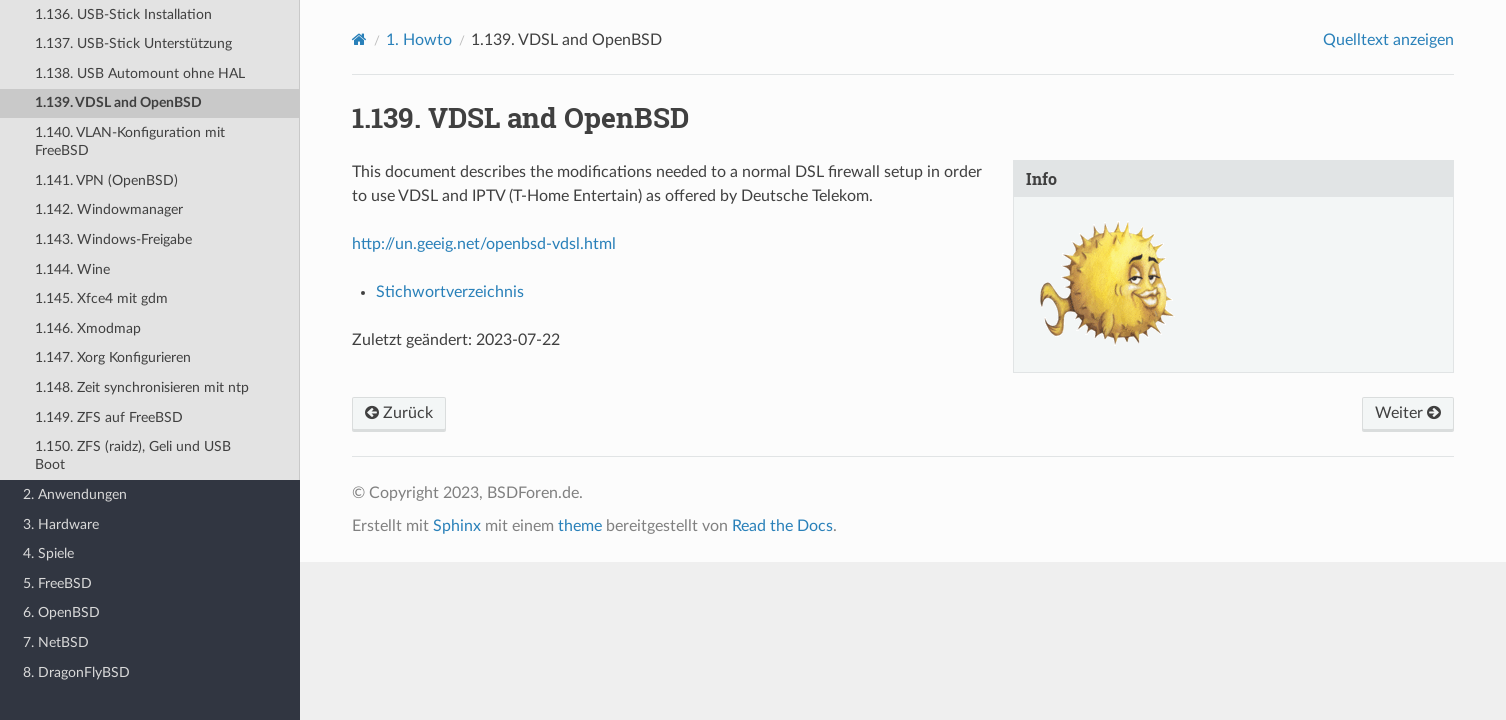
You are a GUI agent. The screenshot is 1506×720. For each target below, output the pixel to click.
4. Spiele (48, 553)
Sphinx (457, 526)
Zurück (399, 413)
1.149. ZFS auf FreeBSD (109, 417)
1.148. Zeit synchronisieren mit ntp (142, 387)
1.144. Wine (72, 269)
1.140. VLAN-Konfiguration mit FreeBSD (130, 141)
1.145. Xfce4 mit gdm (101, 298)
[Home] (359, 39)
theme (580, 526)
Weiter (1408, 413)
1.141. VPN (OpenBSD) (106, 180)
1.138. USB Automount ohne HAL (140, 73)
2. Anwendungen (75, 494)
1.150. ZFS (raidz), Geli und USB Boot (133, 455)
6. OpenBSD (61, 612)
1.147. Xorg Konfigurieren (113, 357)
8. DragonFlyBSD (76, 672)
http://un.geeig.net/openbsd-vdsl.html (484, 244)
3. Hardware (61, 524)
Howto (419, 40)
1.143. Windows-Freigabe (113, 239)
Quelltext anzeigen (1388, 40)
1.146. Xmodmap (88, 328)
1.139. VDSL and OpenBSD (118, 102)
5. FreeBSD (57, 583)
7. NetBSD (56, 642)
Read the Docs (782, 526)
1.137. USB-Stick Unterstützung (133, 43)
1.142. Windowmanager (109, 209)
